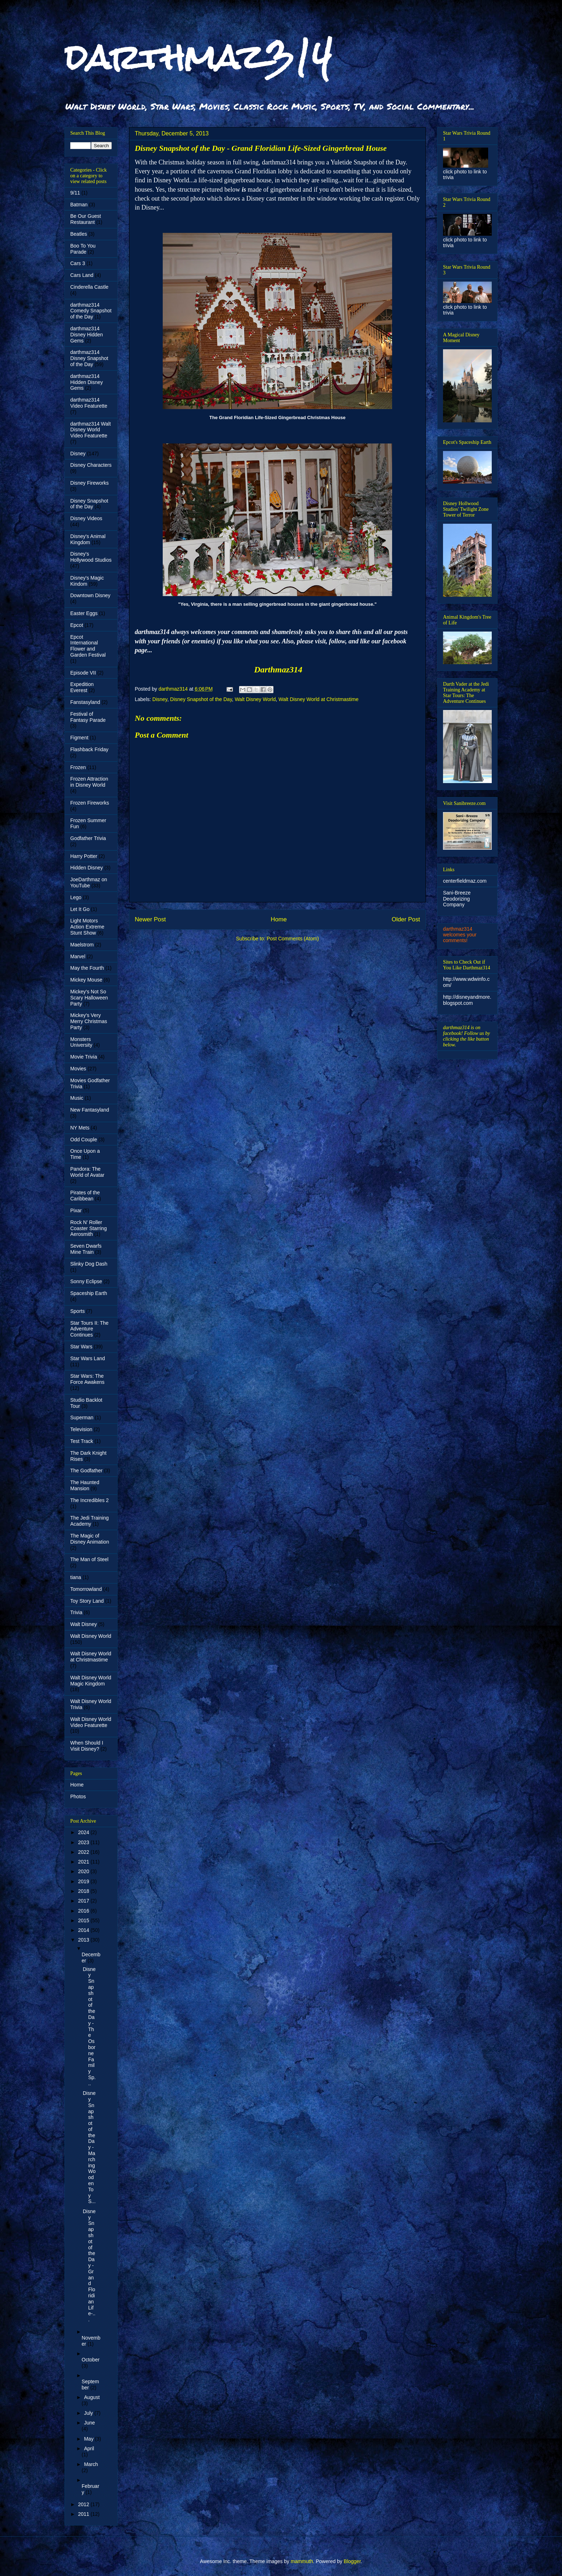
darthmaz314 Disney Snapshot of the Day (89, 358)
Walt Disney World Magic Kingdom (90, 1681)
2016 (84, 1911)
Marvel (77, 956)
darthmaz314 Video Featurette (88, 403)
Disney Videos (86, 518)
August (92, 2397)
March (91, 2464)
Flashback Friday (89, 749)
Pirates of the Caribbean (85, 1195)
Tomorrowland (86, 1589)
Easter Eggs (83, 613)
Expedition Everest (82, 687)
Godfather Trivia (88, 838)
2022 (84, 1852)
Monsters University (81, 1042)
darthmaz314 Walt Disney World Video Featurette (90, 430)
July (89, 2413)
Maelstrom (82, 945)
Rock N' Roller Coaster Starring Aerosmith (88, 1228)
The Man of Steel (89, 1559)
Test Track (81, 1441)
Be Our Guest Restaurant (85, 219)
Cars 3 (77, 263)
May (89, 2439)
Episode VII (83, 673)
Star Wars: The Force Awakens (87, 1379)
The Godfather (86, 1470)
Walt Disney (83, 1624)
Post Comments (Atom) (293, 938)
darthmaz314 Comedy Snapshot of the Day (90, 311)
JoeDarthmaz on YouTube (88, 882)
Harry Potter (83, 856)
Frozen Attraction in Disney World (89, 782)
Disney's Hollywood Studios (90, 557)
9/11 (75, 193)
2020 (84, 1871)
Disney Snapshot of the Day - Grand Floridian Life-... (89, 2265)
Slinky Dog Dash (89, 1264)
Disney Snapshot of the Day (201, 699)
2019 (84, 1881)
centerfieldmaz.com (464, 881)
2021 (84, 1862)
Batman (78, 204)
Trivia (76, 1612)
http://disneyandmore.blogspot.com (467, 1000)
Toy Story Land (87, 1601)
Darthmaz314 (278, 669)
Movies (78, 1068)
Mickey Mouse (86, 980)
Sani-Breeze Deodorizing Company (457, 899)
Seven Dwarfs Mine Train (85, 1249)
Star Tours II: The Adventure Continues (89, 1329)
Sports (77, 1311)
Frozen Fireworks (89, 803)
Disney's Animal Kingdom (87, 539)
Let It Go (80, 909)
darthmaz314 (198, 57)
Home (279, 919)
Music (77, 1098)
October (91, 2359)
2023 (84, 1842)
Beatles (78, 234)
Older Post (406, 919)
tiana (75, 1577)
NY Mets (79, 1128)
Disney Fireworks (89, 483)
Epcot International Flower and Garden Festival (88, 646)
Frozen (78, 767)
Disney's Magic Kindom (87, 581)
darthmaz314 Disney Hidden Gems (86, 335)
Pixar (76, 1210)
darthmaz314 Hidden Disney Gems (86, 382)
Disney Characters (90, 465)
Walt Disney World (255, 699)
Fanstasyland (85, 702)
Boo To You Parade (83, 249)
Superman (82, 1417)
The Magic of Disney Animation (89, 1539)
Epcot (76, 625)
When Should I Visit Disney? (86, 1746)
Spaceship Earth (88, 1293)
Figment (79, 737)
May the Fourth (87, 968)
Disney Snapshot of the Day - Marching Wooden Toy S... (89, 2147)
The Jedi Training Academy (89, 1521)
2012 (84, 2504)
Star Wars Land (87, 1358)
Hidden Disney (86, 867)
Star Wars (81, 1346)
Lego (75, 897)
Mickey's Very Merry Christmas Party (88, 1021)
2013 (84, 1940)
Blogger (352, 2561)
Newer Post (150, 919)
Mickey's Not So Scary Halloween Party (89, 998)
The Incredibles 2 (89, 1500)
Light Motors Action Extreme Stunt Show (87, 927)
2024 (84, 1832)
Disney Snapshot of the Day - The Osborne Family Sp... (89, 2026)
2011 (84, 2514)
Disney (159, 699)
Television (81, 1429)
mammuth (302, 2561)
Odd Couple (83, 1139)
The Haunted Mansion (84, 1485)
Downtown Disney (90, 595)
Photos (78, 1796)
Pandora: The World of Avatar (87, 1172)
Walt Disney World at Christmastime (318, 699)
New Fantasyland (89, 1110)
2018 (84, 1891)
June (89, 2423)
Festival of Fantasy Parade (88, 717)
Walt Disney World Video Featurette (90, 1722)
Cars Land (82, 275)
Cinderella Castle (89, 287)
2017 (84, 1901)
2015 (84, 1920)
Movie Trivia (83, 1057)
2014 (84, 1930)
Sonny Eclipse (86, 1281)
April (89, 2448)
